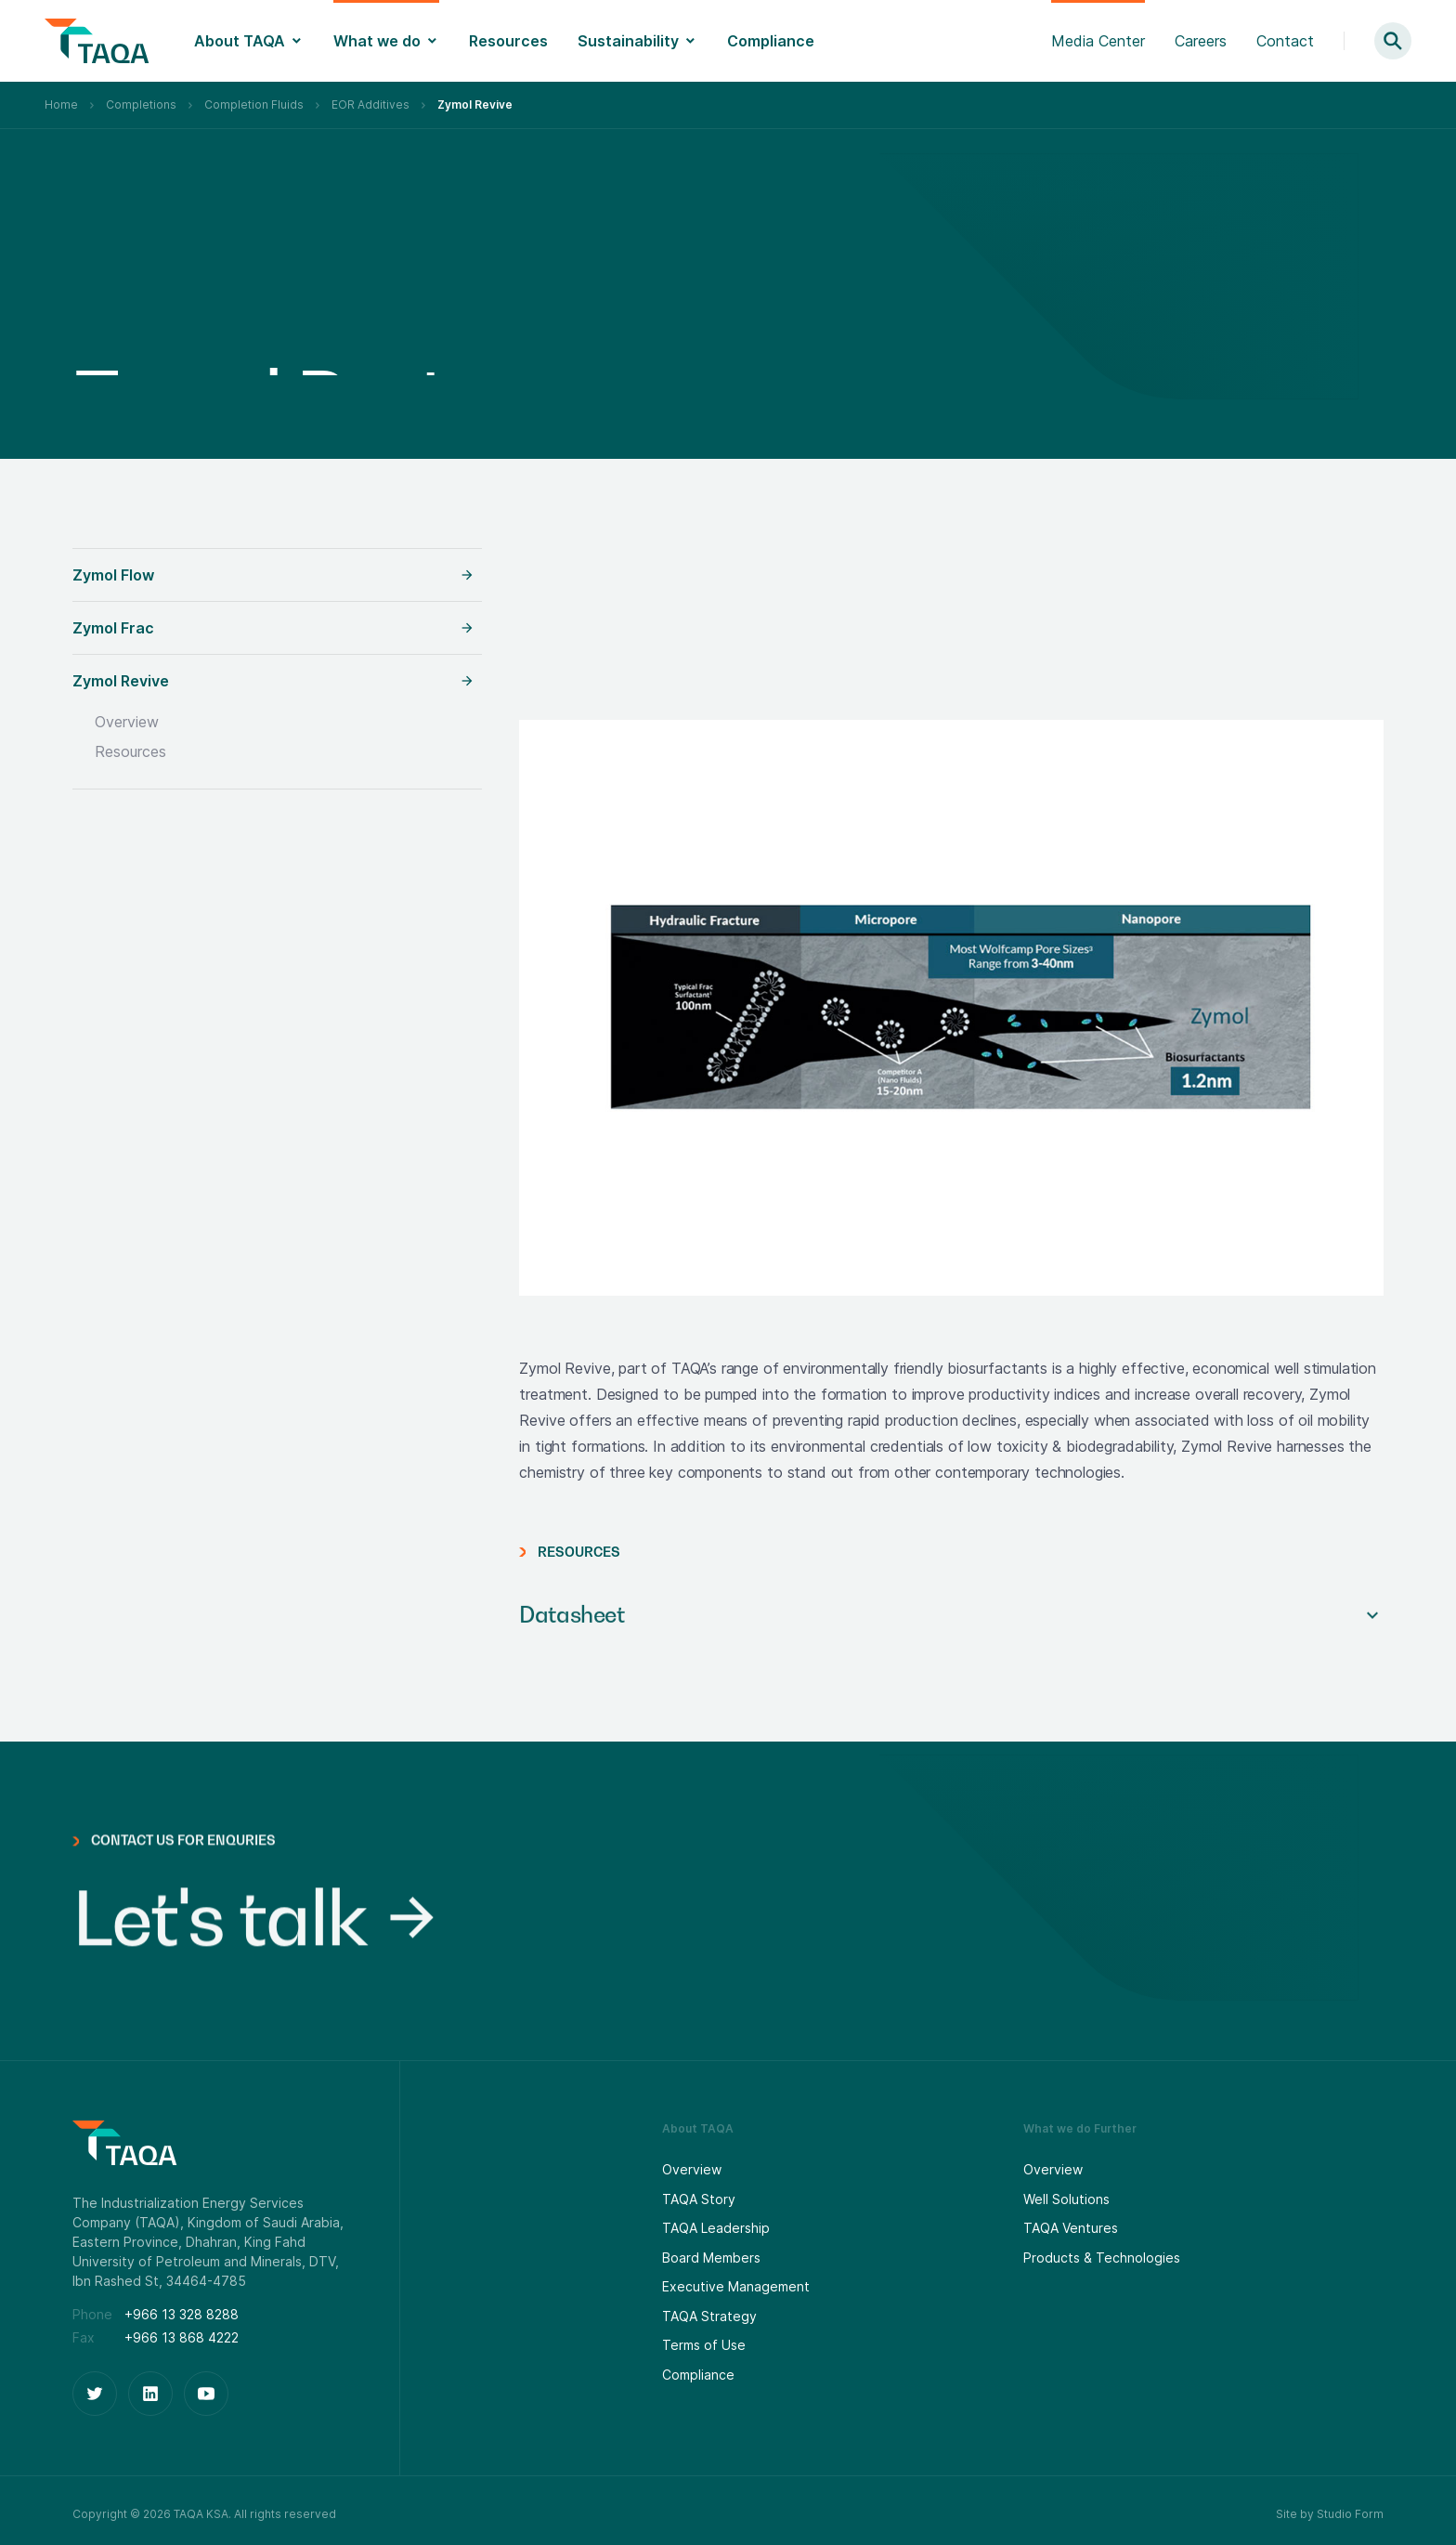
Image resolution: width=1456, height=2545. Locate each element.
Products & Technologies (1101, 2257)
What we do (377, 41)
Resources (508, 41)
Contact (1285, 41)
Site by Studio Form (1330, 2514)
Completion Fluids (254, 104)
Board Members (711, 2257)
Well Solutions (1066, 2199)
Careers (1201, 41)
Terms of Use (704, 2345)
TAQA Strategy (709, 2316)
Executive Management (736, 2286)
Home (61, 104)
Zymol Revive (120, 681)
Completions (141, 104)
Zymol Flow (113, 575)
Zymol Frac (113, 628)
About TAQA (239, 41)
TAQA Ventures (1070, 2228)
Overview (127, 721)
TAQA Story (698, 2199)
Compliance (770, 41)
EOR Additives (371, 104)
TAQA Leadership (716, 2228)
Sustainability (628, 41)
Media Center (1098, 41)
